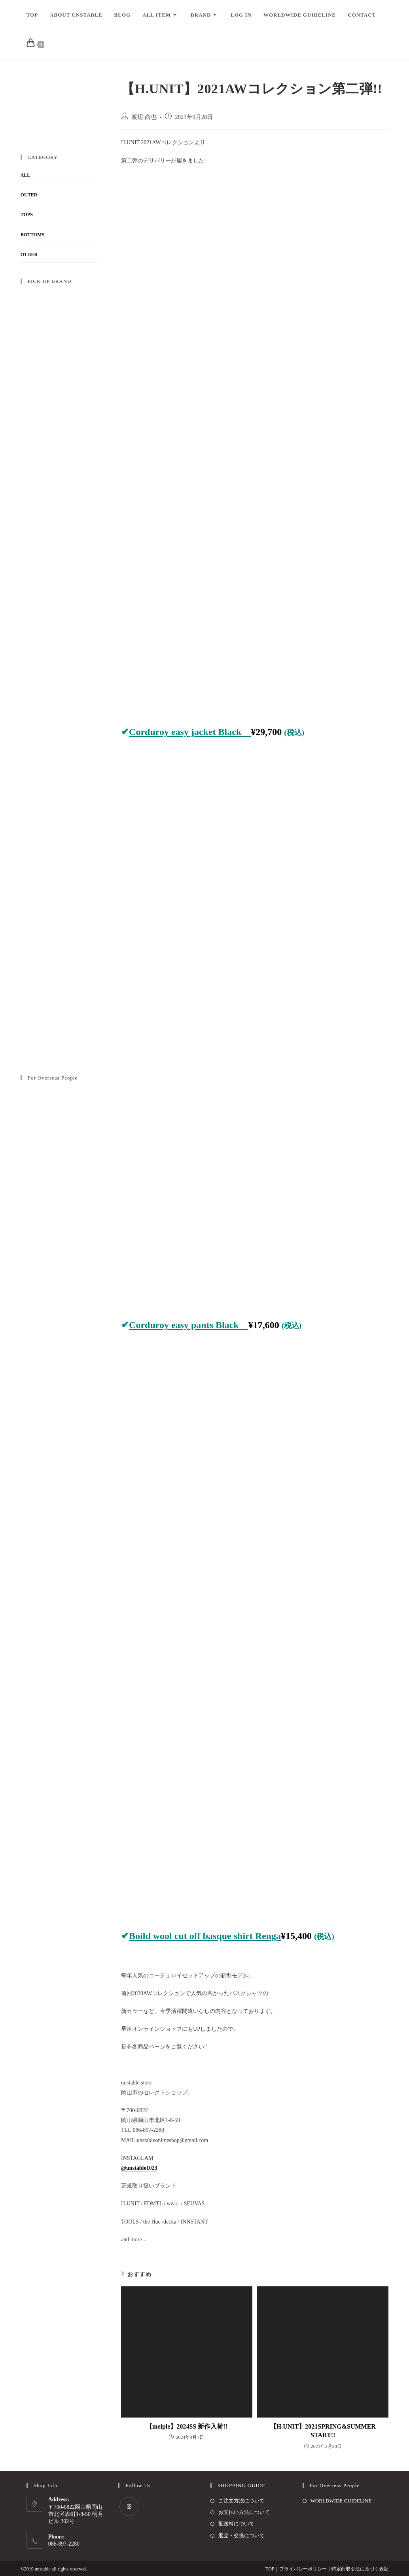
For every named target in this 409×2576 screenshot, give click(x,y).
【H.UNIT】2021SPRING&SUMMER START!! (323, 2430)
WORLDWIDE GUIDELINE (341, 2501)
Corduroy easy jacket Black (190, 732)
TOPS (27, 214)
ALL (25, 175)
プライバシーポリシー (303, 2569)
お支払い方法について (244, 2512)
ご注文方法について (241, 2501)
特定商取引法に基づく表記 (359, 2569)
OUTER (29, 195)
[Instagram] (128, 2506)
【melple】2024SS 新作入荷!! (186, 2426)
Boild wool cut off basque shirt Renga (205, 1936)
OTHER (29, 254)
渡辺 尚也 (144, 117)
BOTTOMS (32, 234)
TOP (269, 2569)
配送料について (236, 2524)
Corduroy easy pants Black (188, 1325)
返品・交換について (241, 2535)
